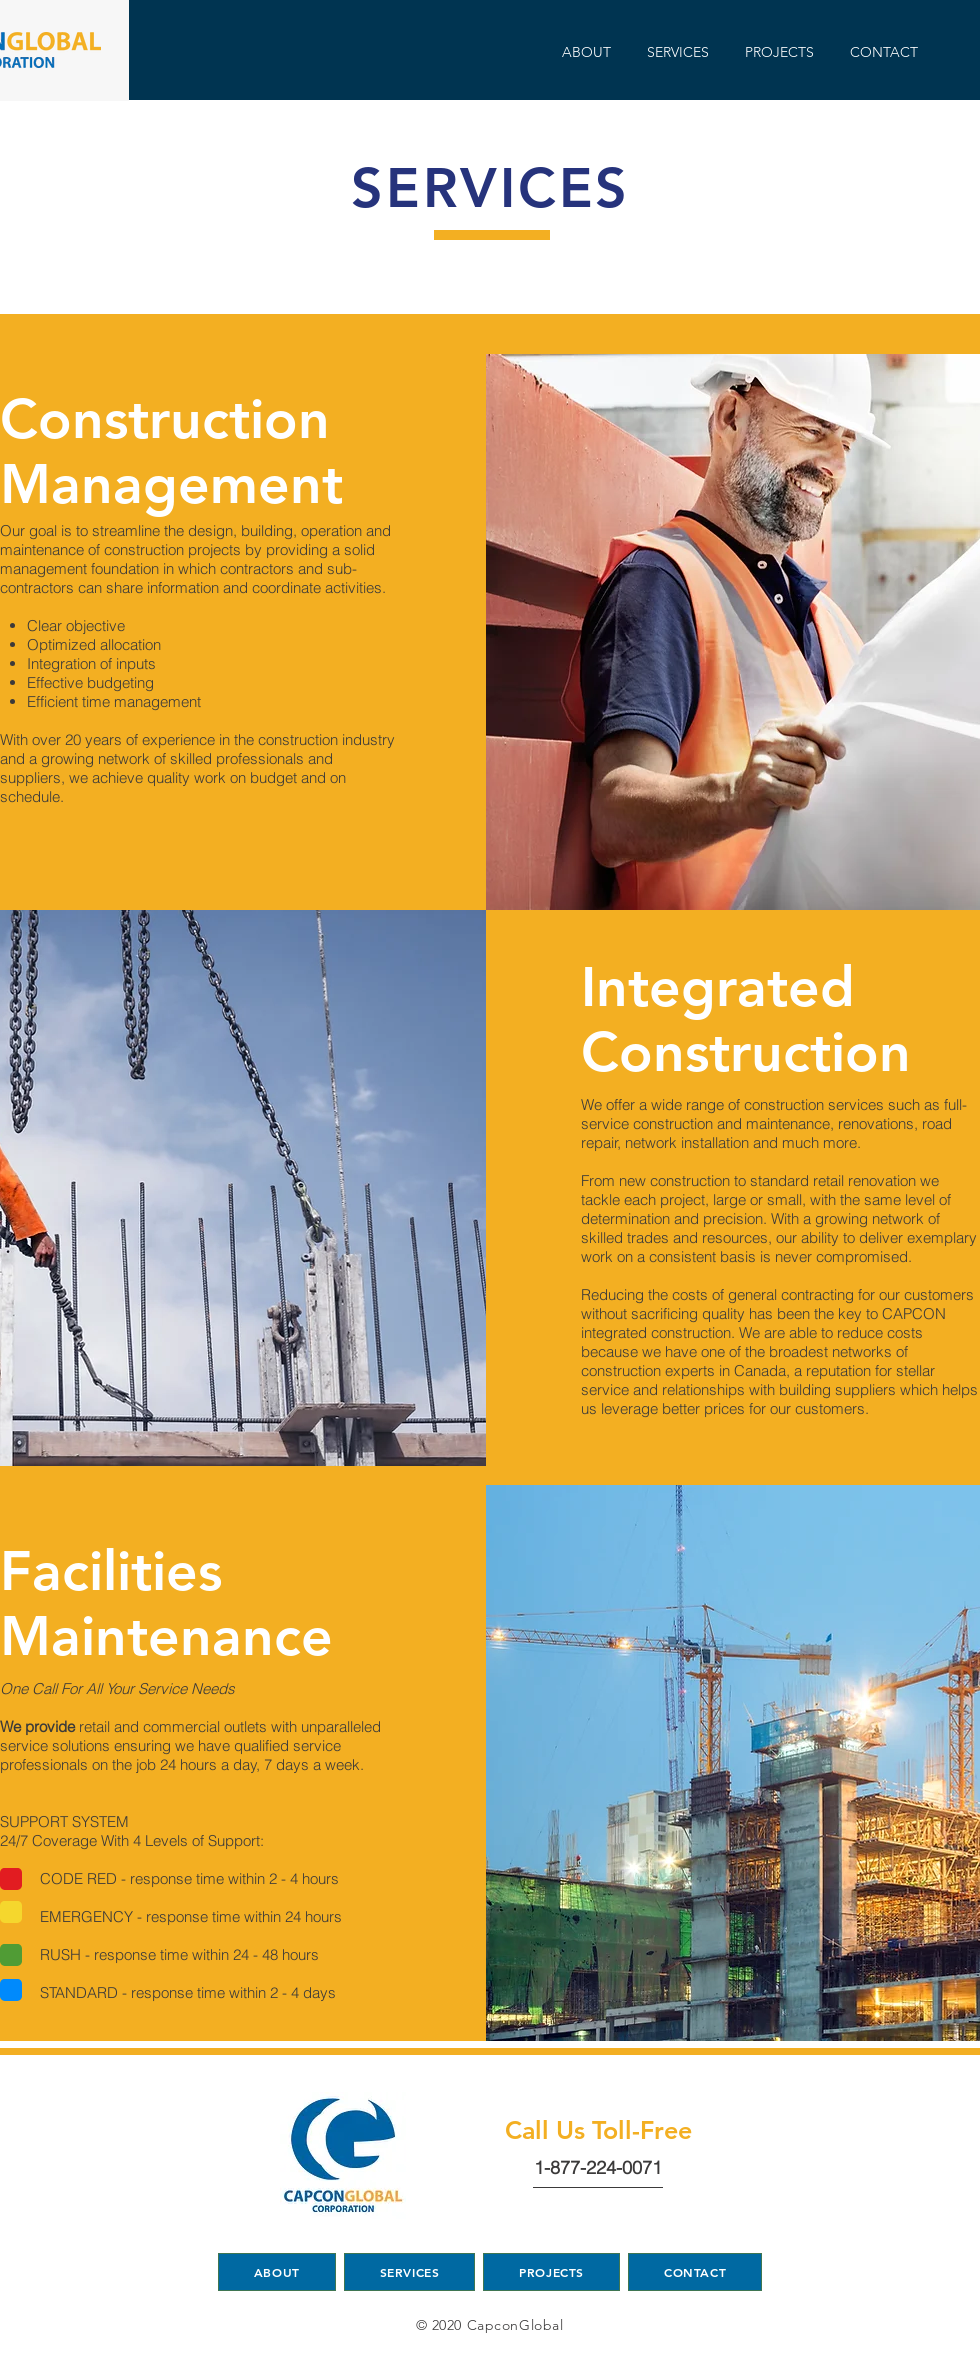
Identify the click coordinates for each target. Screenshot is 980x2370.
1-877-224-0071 (598, 2167)
